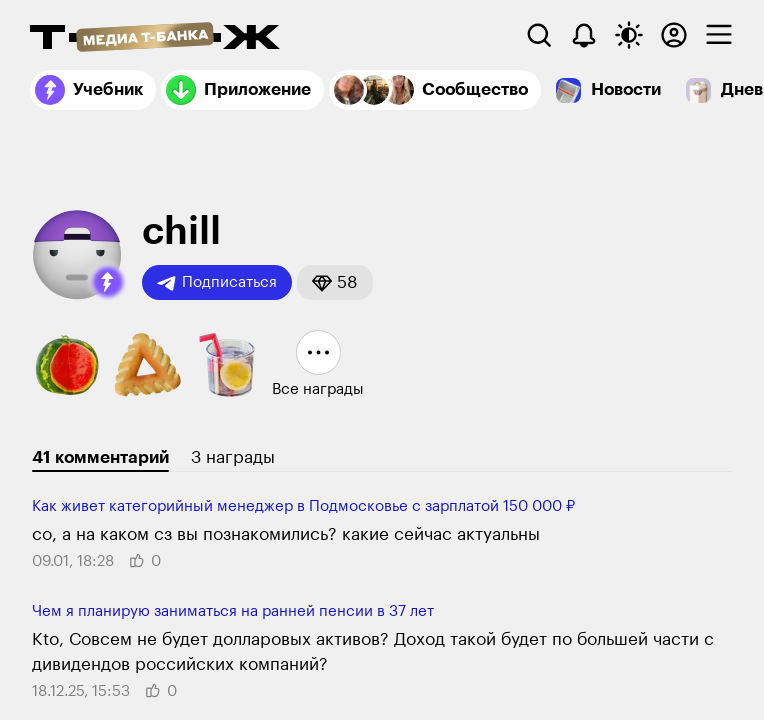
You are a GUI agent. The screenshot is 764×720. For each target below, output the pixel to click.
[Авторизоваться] (674, 35)
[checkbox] (719, 35)
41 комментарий (100, 457)
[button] (108, 282)
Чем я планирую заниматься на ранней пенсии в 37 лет (233, 611)
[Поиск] (539, 35)
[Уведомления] (584, 35)
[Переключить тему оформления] (629, 35)
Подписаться (217, 283)
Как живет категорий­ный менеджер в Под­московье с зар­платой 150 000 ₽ (303, 506)
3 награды (233, 457)
